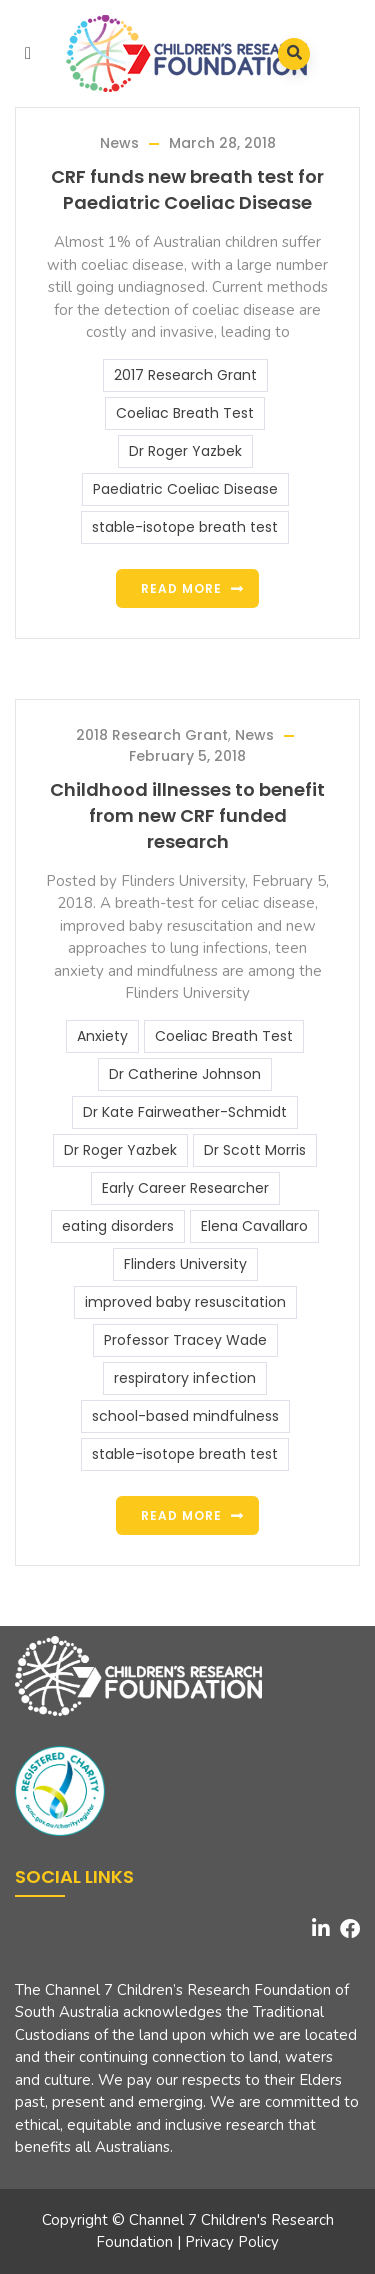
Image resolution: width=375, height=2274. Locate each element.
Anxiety (102, 1036)
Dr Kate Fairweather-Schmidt (185, 1112)
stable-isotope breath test (185, 527)
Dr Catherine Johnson (185, 1074)
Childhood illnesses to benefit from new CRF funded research (187, 815)
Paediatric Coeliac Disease (185, 489)
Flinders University (185, 1264)
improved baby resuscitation (185, 1302)
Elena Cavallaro (254, 1226)
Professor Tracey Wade (185, 1340)
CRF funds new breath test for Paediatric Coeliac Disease (187, 189)
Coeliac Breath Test (185, 413)
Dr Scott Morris (255, 1150)
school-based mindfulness (185, 1416)
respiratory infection (185, 1378)
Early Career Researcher (185, 1188)
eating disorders (118, 1226)
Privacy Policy (232, 2242)
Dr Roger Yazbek (185, 451)
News (119, 143)
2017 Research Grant (185, 375)
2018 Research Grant (152, 735)
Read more (181, 588)
